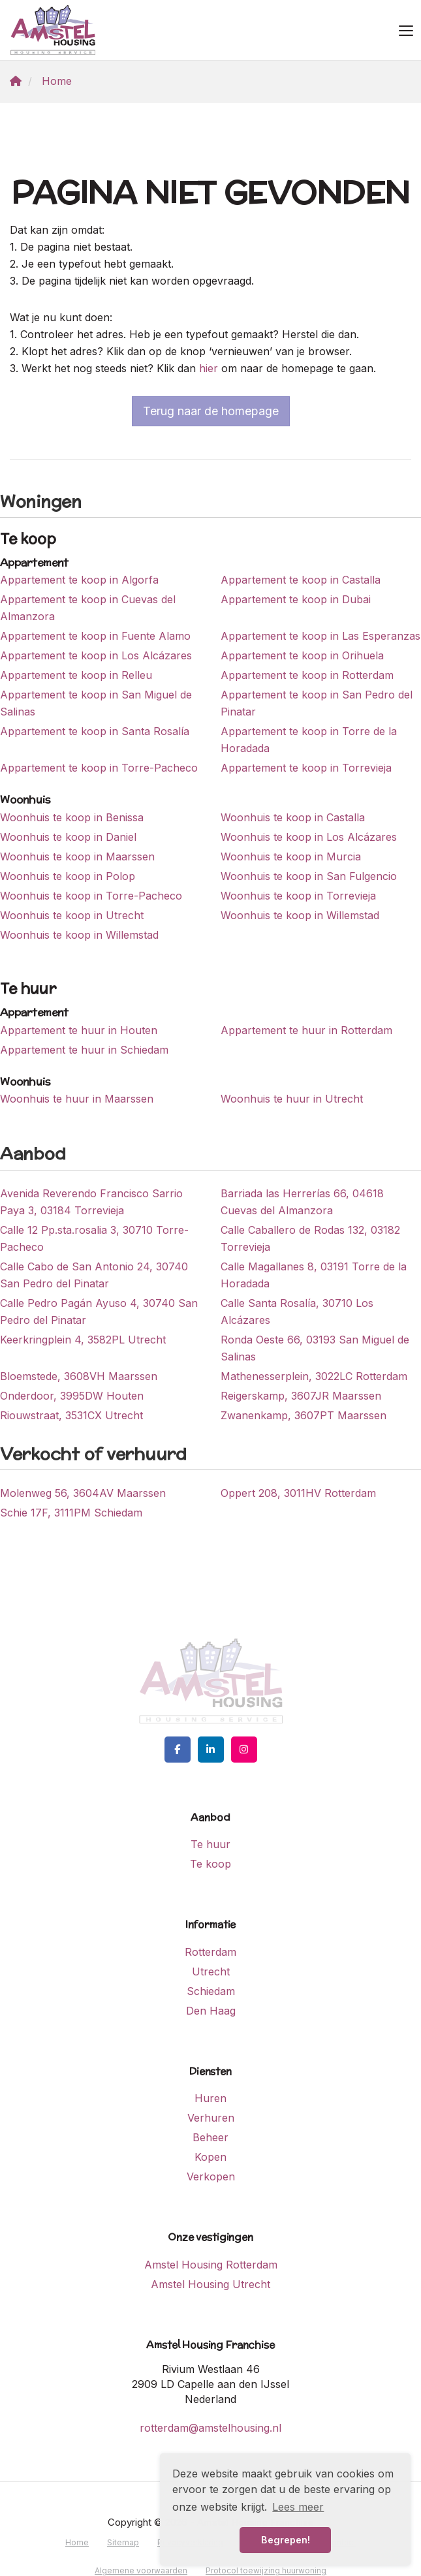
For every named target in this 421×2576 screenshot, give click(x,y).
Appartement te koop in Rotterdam (307, 675)
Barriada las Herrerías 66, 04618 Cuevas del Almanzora (302, 1202)
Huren (210, 2098)
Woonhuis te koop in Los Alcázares (309, 836)
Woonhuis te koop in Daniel (68, 836)
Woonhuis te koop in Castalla (293, 817)
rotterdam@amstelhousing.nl (210, 2427)
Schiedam (211, 1991)
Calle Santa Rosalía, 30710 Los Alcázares (297, 1311)
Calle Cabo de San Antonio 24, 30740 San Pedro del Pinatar (94, 1275)
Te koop (210, 1863)
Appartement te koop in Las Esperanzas (320, 635)
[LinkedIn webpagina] (211, 1749)
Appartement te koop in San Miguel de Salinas (96, 703)
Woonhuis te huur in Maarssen (76, 1098)
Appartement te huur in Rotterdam (306, 1030)
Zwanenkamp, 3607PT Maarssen (303, 1415)
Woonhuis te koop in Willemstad (300, 915)
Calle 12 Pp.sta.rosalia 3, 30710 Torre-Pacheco (94, 1238)
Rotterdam (210, 1951)
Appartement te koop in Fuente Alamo (95, 635)
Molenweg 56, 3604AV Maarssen (83, 1493)
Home (77, 2542)
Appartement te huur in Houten (78, 1030)
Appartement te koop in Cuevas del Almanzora (88, 608)
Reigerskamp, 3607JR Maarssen (301, 1395)
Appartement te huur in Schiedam (84, 1049)
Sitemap (123, 2542)
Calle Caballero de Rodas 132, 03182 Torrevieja (310, 1238)
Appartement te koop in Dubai (296, 599)
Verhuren (210, 2117)
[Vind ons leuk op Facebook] (177, 1749)
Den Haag (211, 2010)
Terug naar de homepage (211, 411)
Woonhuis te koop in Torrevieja (298, 895)
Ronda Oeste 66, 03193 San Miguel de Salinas (315, 1348)
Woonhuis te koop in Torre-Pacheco (91, 895)
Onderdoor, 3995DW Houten (72, 1395)
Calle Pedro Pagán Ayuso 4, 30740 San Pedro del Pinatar (99, 1311)
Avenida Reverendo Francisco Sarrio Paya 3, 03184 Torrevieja (91, 1202)
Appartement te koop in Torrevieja (306, 767)
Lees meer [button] (298, 2506)
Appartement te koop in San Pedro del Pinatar (317, 703)
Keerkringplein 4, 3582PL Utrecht (83, 1339)
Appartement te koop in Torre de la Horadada (309, 740)
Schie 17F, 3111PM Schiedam (71, 1512)
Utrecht (211, 1971)
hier (208, 368)
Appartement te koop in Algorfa (79, 579)
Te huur (210, 1844)
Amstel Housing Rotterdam (210, 2264)
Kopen (210, 2156)
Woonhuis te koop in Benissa (72, 817)
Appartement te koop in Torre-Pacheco (99, 767)
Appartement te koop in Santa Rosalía (94, 731)
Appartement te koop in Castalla (301, 579)
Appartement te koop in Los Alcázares (96, 655)
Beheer (210, 2137)
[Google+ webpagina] (244, 1749)
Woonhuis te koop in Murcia (291, 856)
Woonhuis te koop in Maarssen (77, 856)
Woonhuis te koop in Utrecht (72, 915)
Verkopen (211, 2176)
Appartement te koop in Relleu (76, 675)
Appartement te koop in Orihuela (302, 655)
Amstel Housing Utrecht (210, 2284)
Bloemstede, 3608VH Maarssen (78, 1376)
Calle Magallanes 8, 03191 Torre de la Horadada (314, 1275)
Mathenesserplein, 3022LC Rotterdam (314, 1376)
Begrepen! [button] (285, 2539)
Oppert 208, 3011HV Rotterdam (298, 1493)
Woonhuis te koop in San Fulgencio (309, 876)
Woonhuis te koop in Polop (67, 876)
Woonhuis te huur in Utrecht (292, 1098)
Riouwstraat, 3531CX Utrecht (71, 1415)
